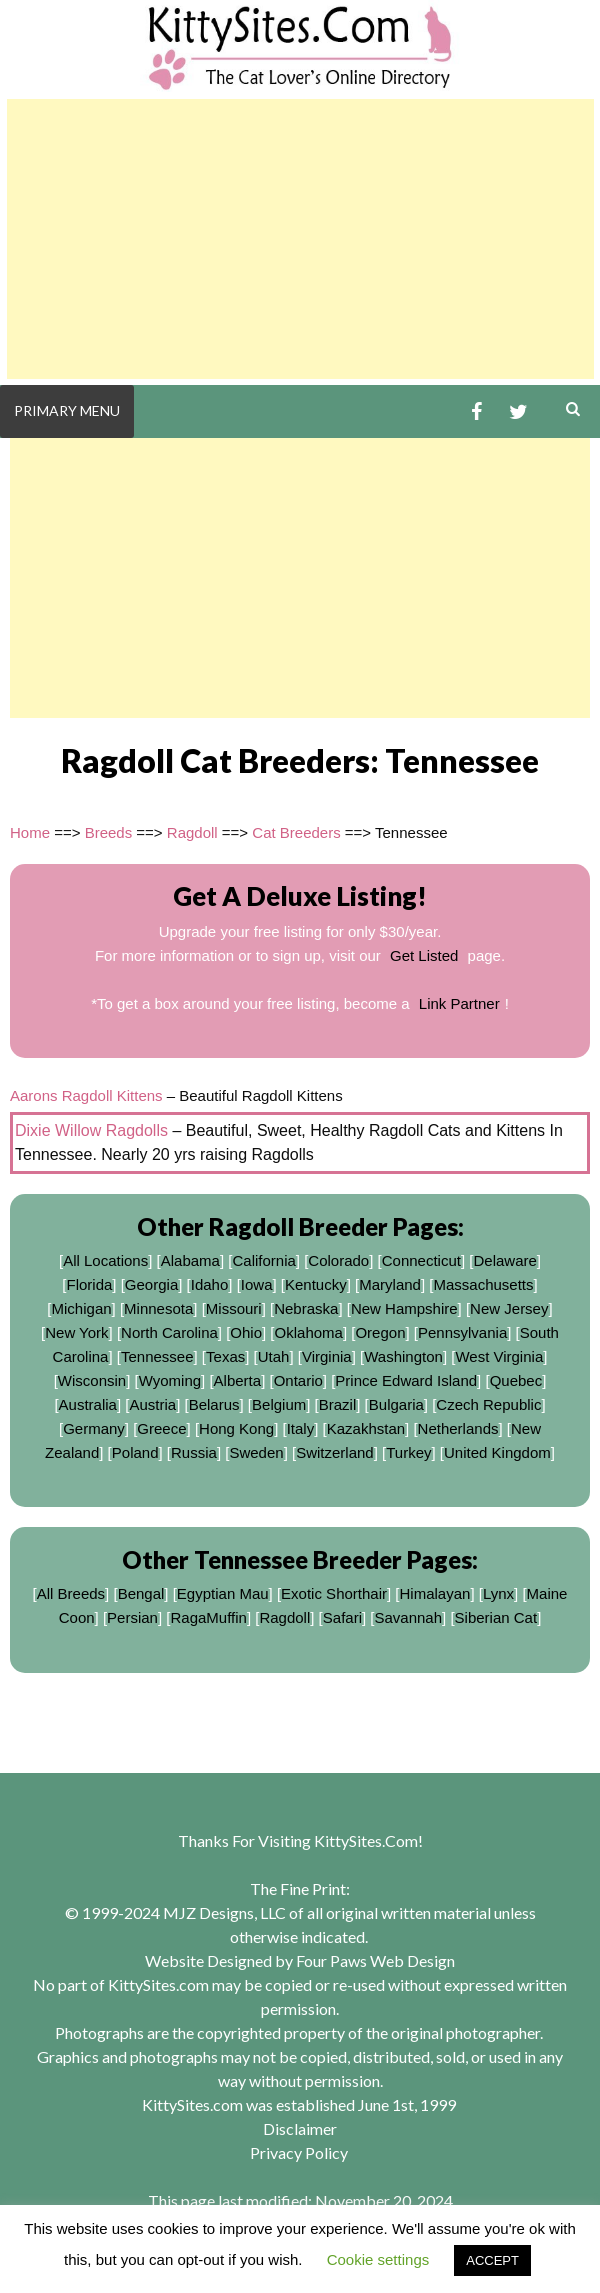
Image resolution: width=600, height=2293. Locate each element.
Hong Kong (236, 1428)
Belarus (214, 1404)
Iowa (257, 1284)
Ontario (298, 1380)
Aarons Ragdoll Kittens (86, 1095)
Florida (89, 1284)
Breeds (109, 832)
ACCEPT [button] (492, 2260)
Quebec (516, 1380)
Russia (194, 1452)
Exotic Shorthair (334, 1593)
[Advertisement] (300, 239)
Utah (274, 1356)
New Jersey (509, 1308)
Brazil (338, 1404)
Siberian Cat (496, 1617)
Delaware (504, 1260)
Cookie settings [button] (378, 2259)
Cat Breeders (296, 832)
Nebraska (306, 1308)
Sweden (256, 1452)
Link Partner (459, 1003)
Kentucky (316, 1284)
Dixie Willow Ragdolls (91, 1130)
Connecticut (421, 1260)
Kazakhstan (366, 1428)
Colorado (338, 1260)
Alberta (238, 1380)
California (263, 1260)
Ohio (246, 1332)
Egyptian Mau (223, 1593)
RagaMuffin (208, 1617)
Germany (94, 1428)
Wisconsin (92, 1380)
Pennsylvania (462, 1332)
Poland (135, 1452)
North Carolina (169, 1332)
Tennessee (157, 1356)
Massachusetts (483, 1284)
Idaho (210, 1284)
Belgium (279, 1404)
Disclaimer (300, 2128)
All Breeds (71, 1593)
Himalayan (435, 1593)
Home (30, 832)
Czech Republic (488, 1404)
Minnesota (158, 1308)
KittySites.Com (366, 1840)
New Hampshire (404, 1308)
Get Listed (424, 955)
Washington (403, 1356)
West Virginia (499, 1356)
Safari (342, 1617)
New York (76, 1332)
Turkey (408, 1452)
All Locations (105, 1260)
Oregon (380, 1332)
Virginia (327, 1356)
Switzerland (335, 1452)
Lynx (498, 1593)
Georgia (151, 1284)
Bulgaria (396, 1404)
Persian (132, 1617)
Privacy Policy (299, 2152)
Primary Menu (67, 410)
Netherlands (458, 1428)
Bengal (141, 1593)
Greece (161, 1428)
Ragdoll (192, 832)
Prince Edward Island (406, 1380)
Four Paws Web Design (375, 1960)
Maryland (390, 1284)
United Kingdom (497, 1452)
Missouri (234, 1308)
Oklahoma (309, 1332)
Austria (152, 1404)
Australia (88, 1404)
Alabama (190, 1260)
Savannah (409, 1617)
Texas (225, 1356)
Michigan (82, 1308)
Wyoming (170, 1380)
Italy (301, 1428)
